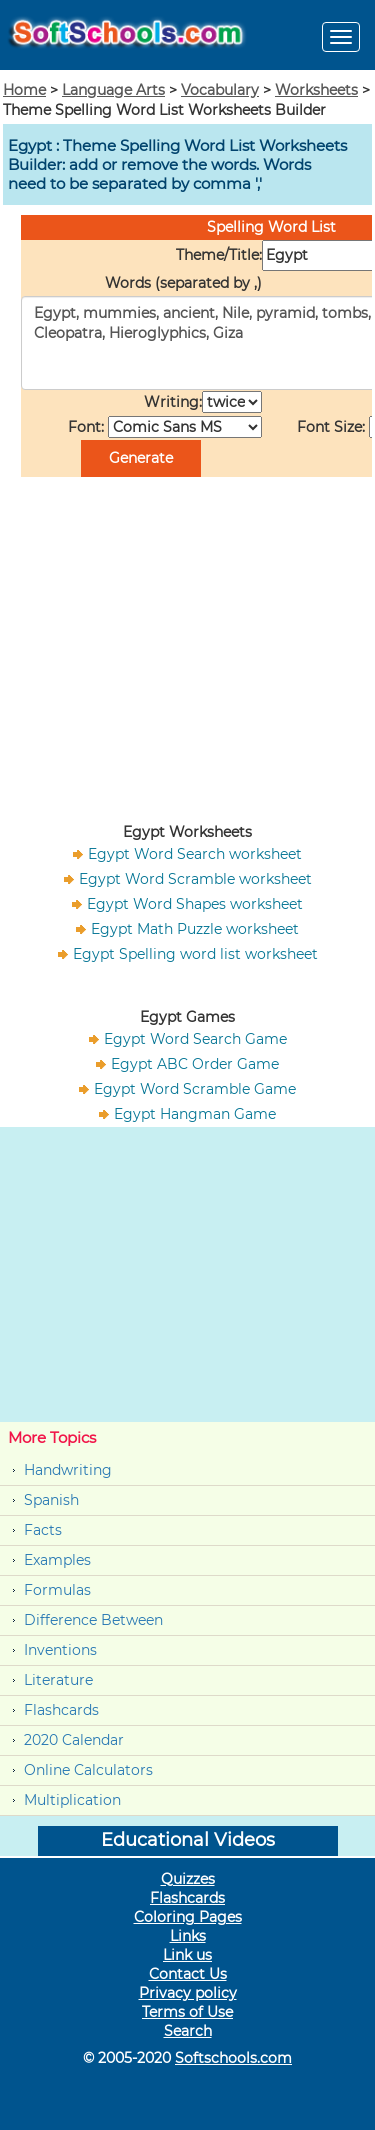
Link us (187, 1955)
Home (24, 90)
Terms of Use (187, 2012)
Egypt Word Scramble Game (195, 1089)
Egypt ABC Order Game (195, 1064)
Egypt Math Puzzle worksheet (195, 929)
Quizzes (188, 1879)
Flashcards (61, 1710)
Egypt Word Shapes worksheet (195, 904)
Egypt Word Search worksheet (195, 854)
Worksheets (316, 90)
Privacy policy (188, 1993)
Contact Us (188, 1974)
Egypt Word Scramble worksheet (195, 879)
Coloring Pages (188, 1917)
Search (188, 2031)
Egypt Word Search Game (195, 1039)
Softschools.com (233, 2058)
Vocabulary (220, 90)
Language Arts (113, 90)
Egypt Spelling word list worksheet (195, 954)
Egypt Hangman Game (195, 1114)
